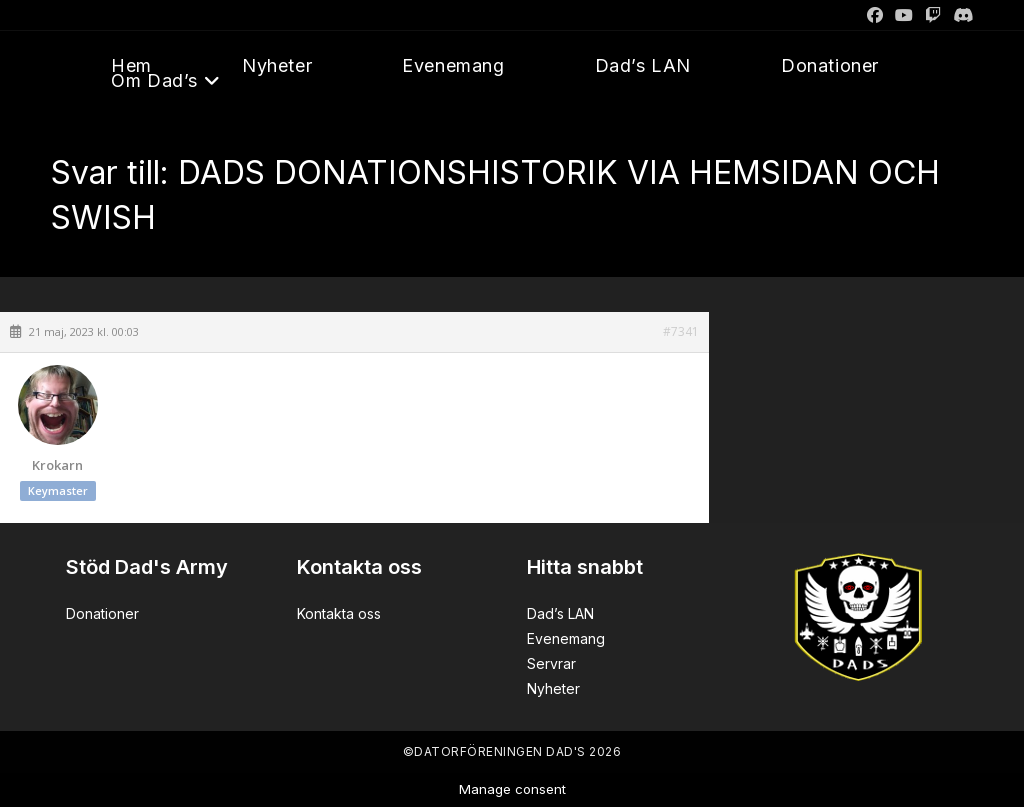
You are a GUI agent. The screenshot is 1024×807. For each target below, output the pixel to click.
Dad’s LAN (560, 613)
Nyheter (553, 688)
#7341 (681, 332)
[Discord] (960, 15)
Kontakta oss (339, 613)
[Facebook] (875, 15)
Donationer (102, 613)
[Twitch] (933, 15)
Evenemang (566, 638)
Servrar (551, 663)
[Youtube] (904, 15)
